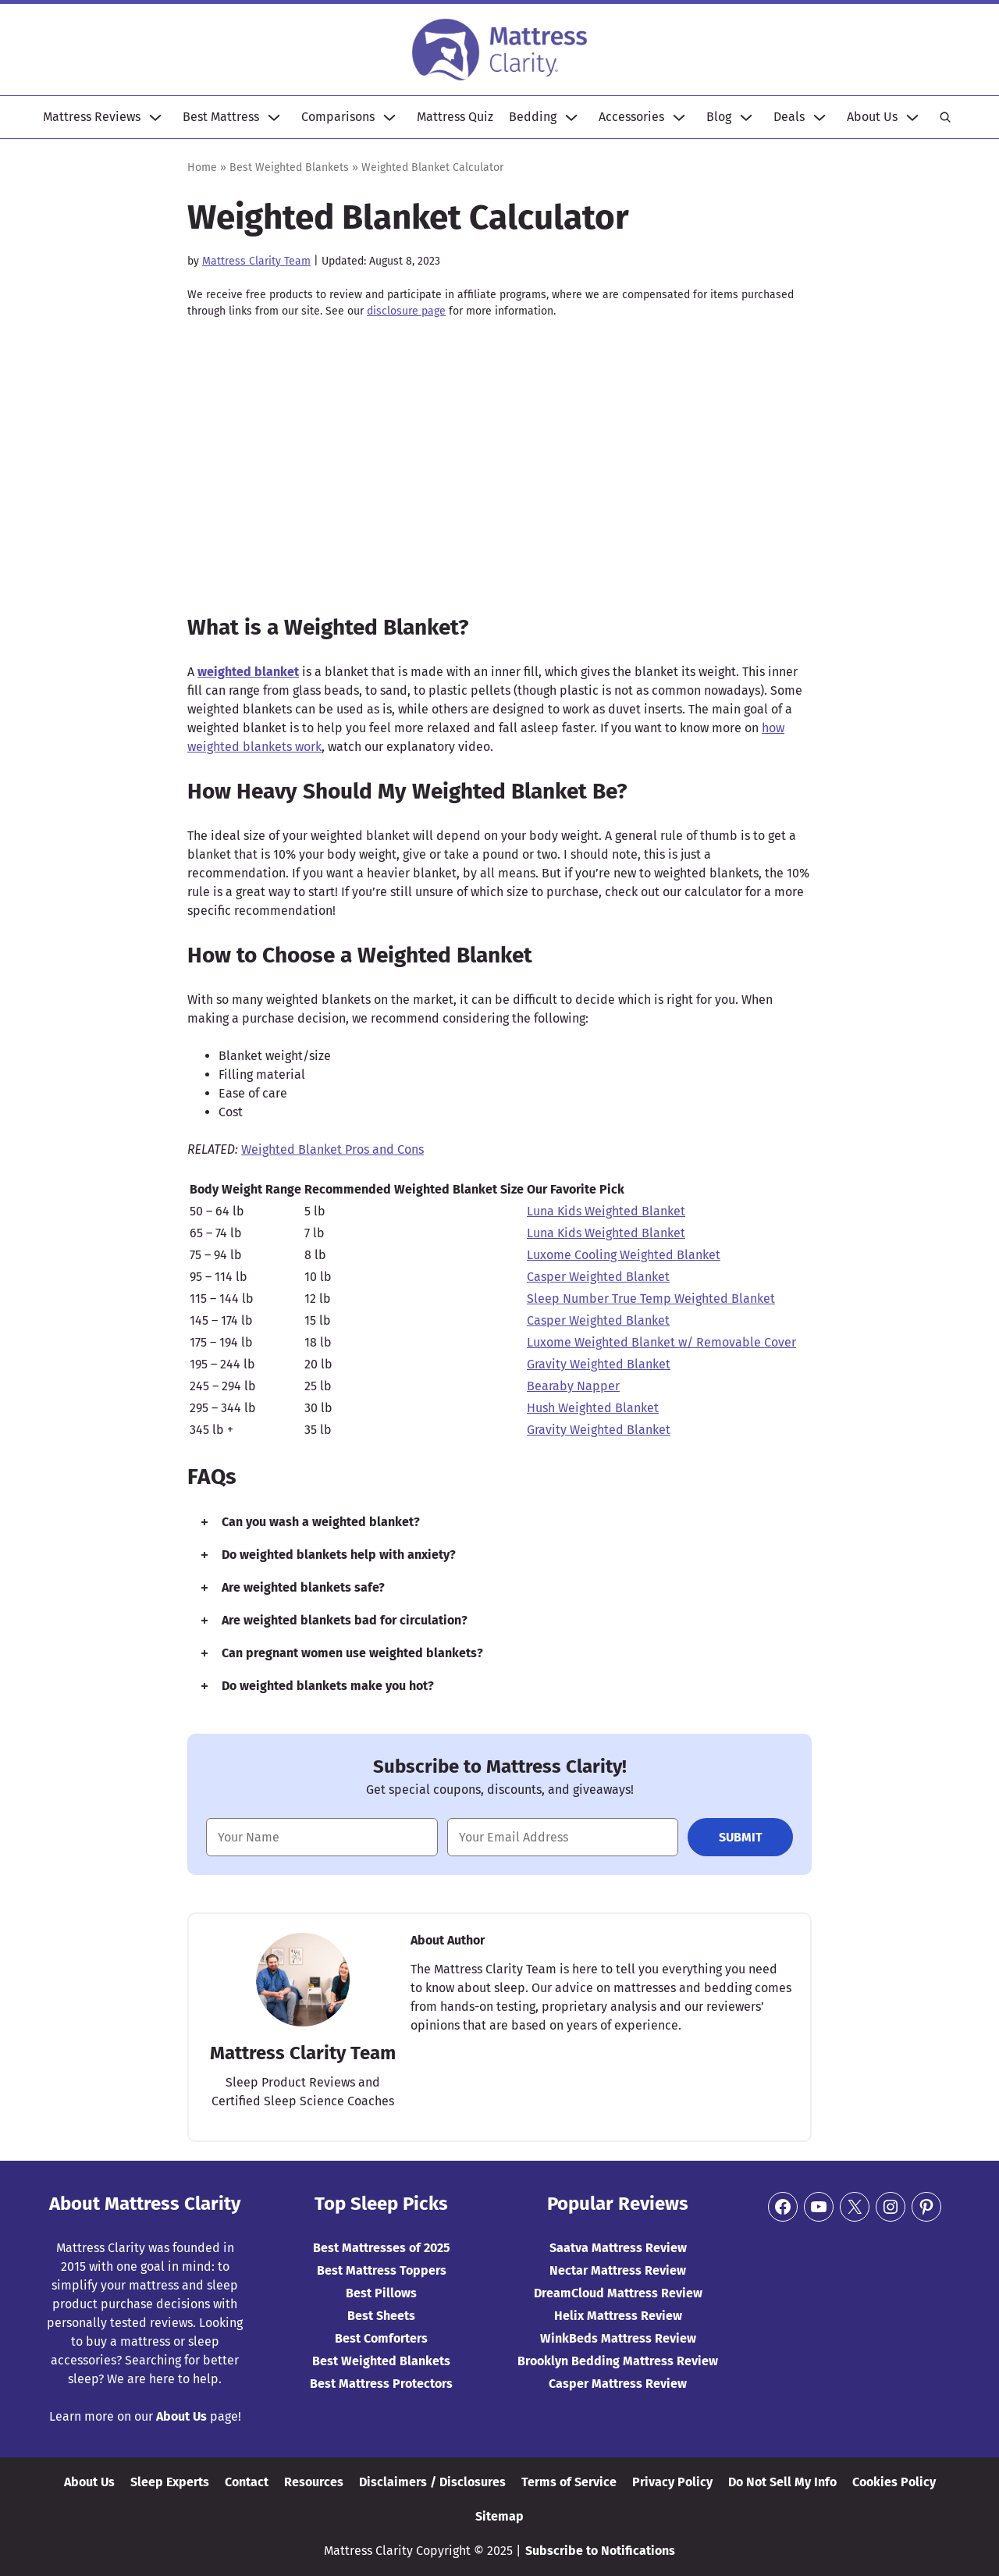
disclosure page (406, 311)
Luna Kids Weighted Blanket (606, 1211)
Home (202, 167)
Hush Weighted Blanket (593, 1407)
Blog (718, 116)
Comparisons (338, 116)
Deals (789, 116)
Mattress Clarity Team (256, 261)
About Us (872, 116)
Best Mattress (221, 116)
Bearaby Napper (573, 1386)
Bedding (532, 116)
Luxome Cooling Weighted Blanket (623, 1254)
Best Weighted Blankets (289, 167)
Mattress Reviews (91, 116)
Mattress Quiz (455, 116)
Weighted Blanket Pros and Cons (332, 1149)
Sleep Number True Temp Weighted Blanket (651, 1298)
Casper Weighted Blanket (598, 1276)
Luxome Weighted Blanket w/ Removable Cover (661, 1342)
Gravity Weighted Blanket (598, 1364)
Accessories (631, 116)
